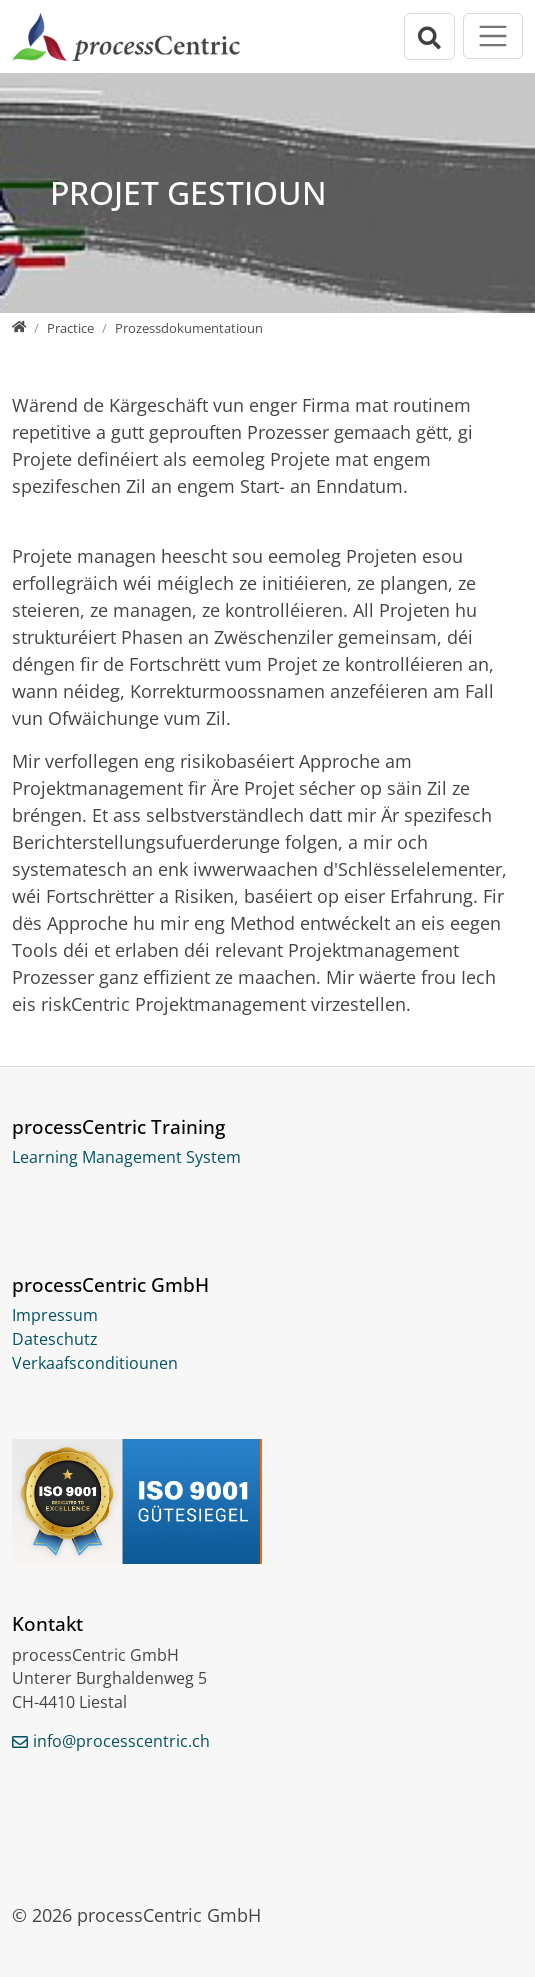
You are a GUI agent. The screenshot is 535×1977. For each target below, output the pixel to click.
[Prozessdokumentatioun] (189, 328)
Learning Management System (126, 1157)
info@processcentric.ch (121, 1741)
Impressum (55, 1315)
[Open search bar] (430, 36)
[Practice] (70, 328)
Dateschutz (55, 1339)
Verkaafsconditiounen (95, 1363)
